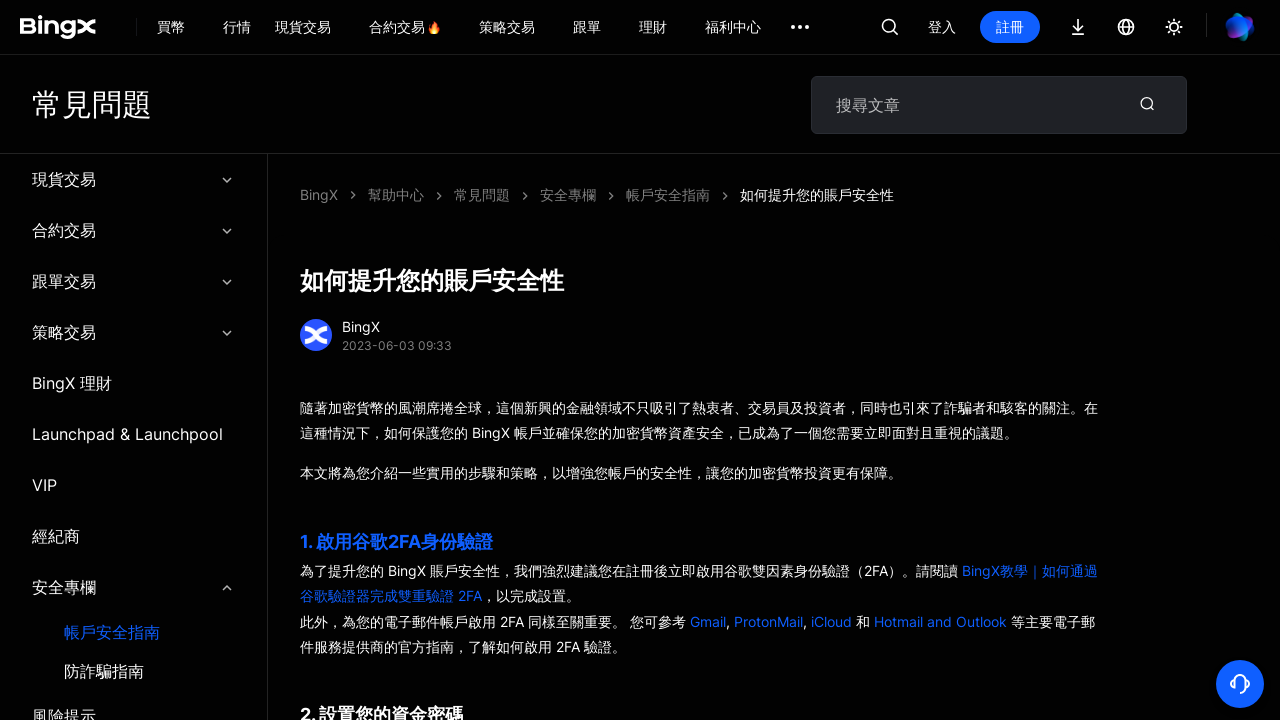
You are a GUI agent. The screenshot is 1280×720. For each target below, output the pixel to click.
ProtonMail (768, 621)
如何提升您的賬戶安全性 (817, 194)
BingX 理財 (72, 383)
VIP (44, 485)
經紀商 (56, 536)
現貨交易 (133, 179)
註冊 (1010, 26)
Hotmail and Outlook (940, 621)
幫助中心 (396, 194)
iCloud (831, 621)
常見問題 (482, 194)
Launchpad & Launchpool (127, 434)
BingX (319, 194)
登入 (942, 26)
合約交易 (133, 230)
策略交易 (133, 332)
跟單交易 (133, 281)
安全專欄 (133, 587)
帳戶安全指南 (112, 632)
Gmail (708, 621)
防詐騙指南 (104, 671)
